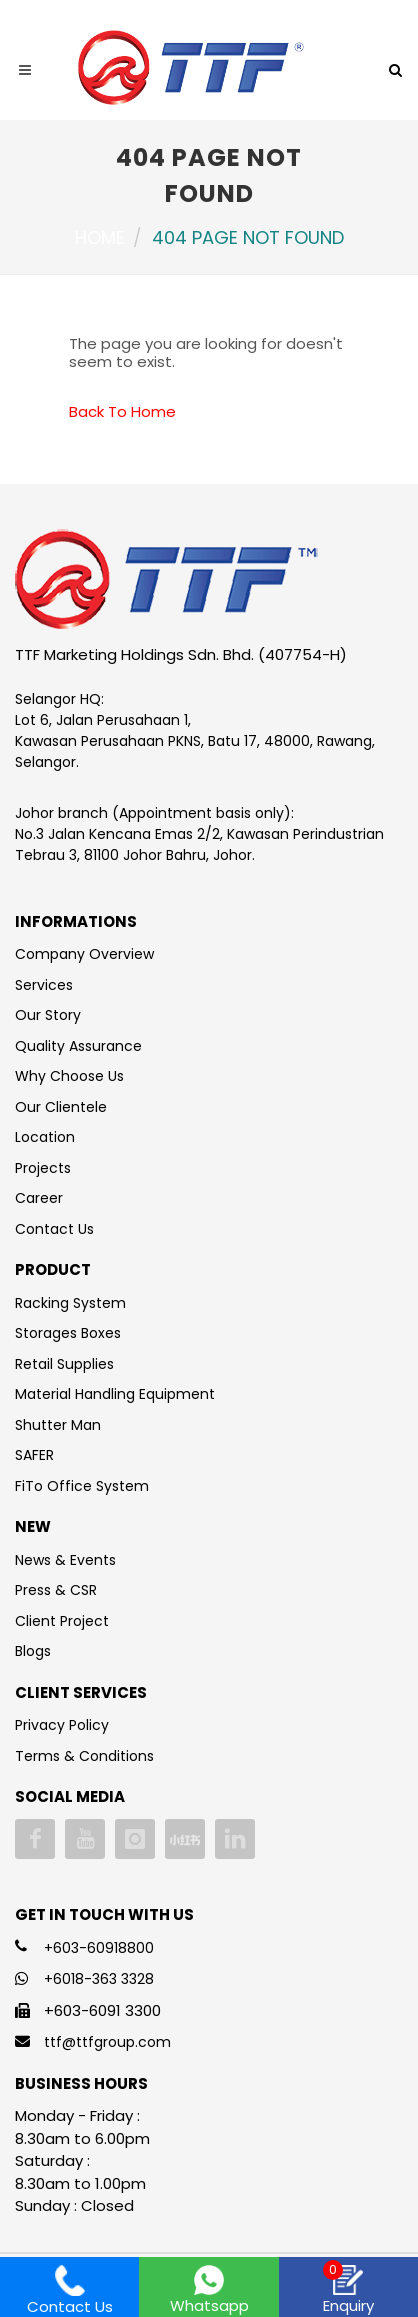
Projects (43, 1168)
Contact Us (54, 1229)
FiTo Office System (82, 1486)
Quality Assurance (78, 1046)
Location (45, 1137)
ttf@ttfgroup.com (107, 2042)
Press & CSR (56, 1590)
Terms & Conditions (84, 1756)
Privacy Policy (62, 1725)
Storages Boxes (68, 1333)
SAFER (34, 1455)
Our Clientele (61, 1107)
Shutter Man (58, 1425)
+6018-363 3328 (99, 1979)
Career (39, 1198)
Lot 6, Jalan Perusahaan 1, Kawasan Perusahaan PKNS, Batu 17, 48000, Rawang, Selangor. (195, 741)
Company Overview (84, 954)
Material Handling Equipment (115, 1394)
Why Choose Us (69, 1076)
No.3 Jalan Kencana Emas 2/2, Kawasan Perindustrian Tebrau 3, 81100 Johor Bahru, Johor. (199, 844)
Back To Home (122, 411)
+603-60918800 (99, 1948)
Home (100, 237)
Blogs (33, 1651)
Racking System (70, 1303)
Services (44, 985)
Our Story (48, 1015)
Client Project (62, 1621)
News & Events (65, 1560)
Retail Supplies (64, 1364)
